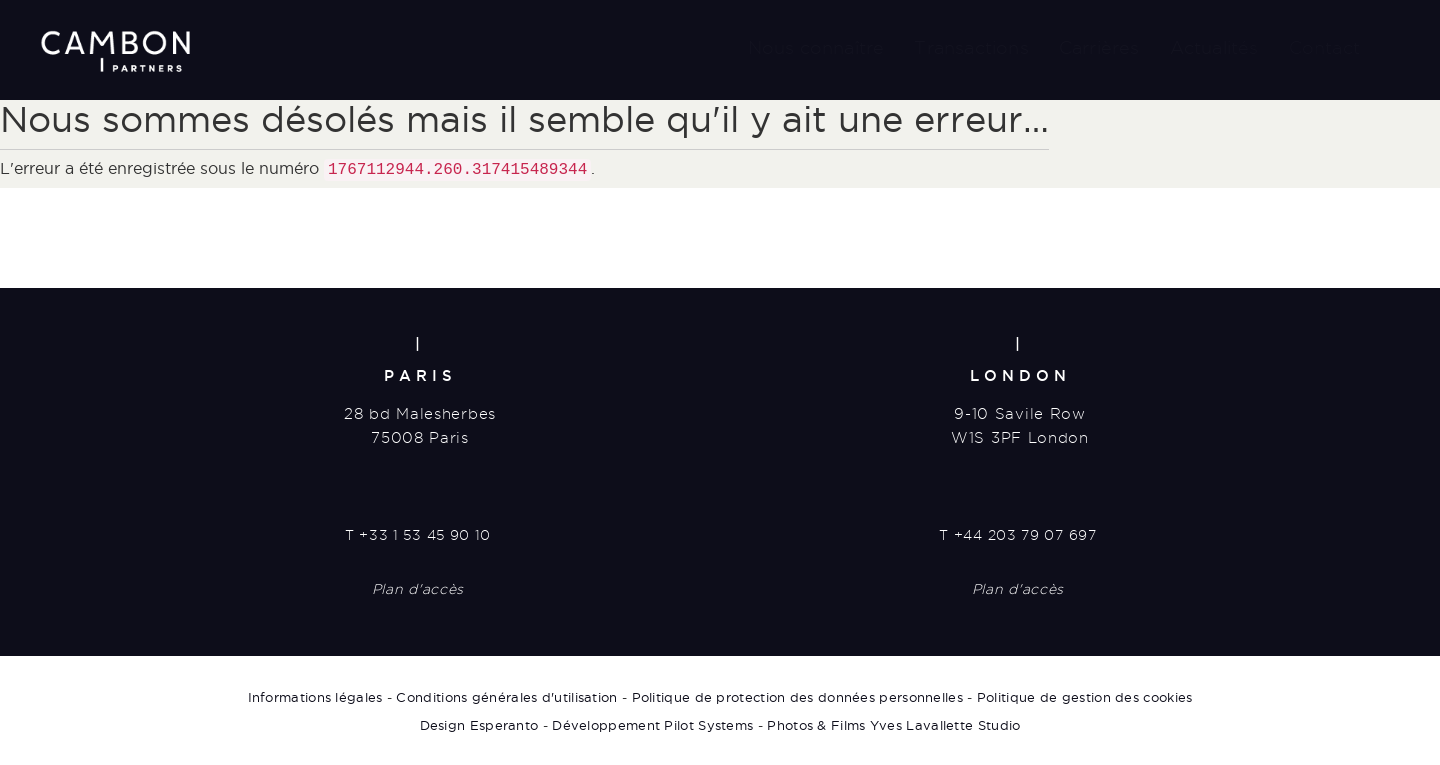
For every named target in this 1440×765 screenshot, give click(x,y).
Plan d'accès (418, 587)
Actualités (1214, 47)
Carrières (1099, 47)
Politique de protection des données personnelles (797, 695)
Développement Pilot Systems (652, 723)
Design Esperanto (479, 723)
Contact (1324, 47)
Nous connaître (816, 47)
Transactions (971, 47)
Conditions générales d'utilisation (506, 695)
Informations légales (315, 695)
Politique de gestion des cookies (1085, 695)
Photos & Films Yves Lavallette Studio (893, 723)
